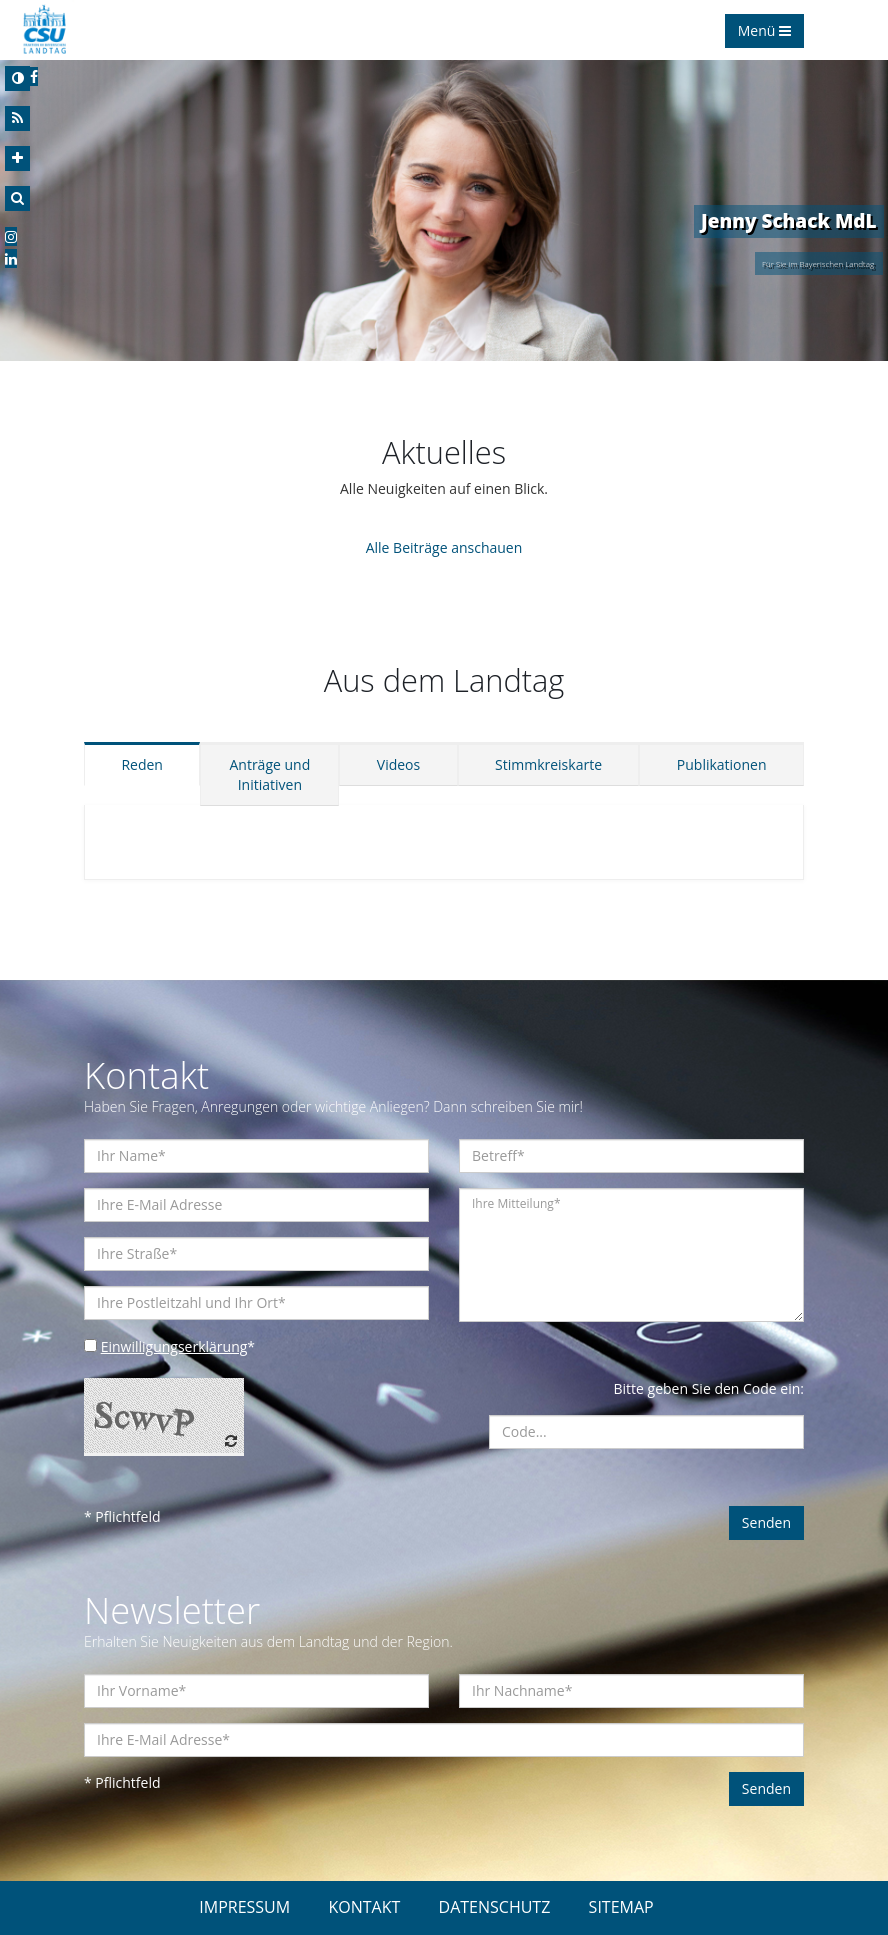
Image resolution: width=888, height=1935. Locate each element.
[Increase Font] (17, 158)
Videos (398, 764)
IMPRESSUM (244, 1907)
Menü (764, 30)
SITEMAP (621, 1907)
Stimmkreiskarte (548, 764)
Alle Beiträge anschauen (444, 547)
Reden (142, 764)
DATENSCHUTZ (495, 1907)
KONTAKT (364, 1907)
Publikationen (722, 764)
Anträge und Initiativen (269, 774)
